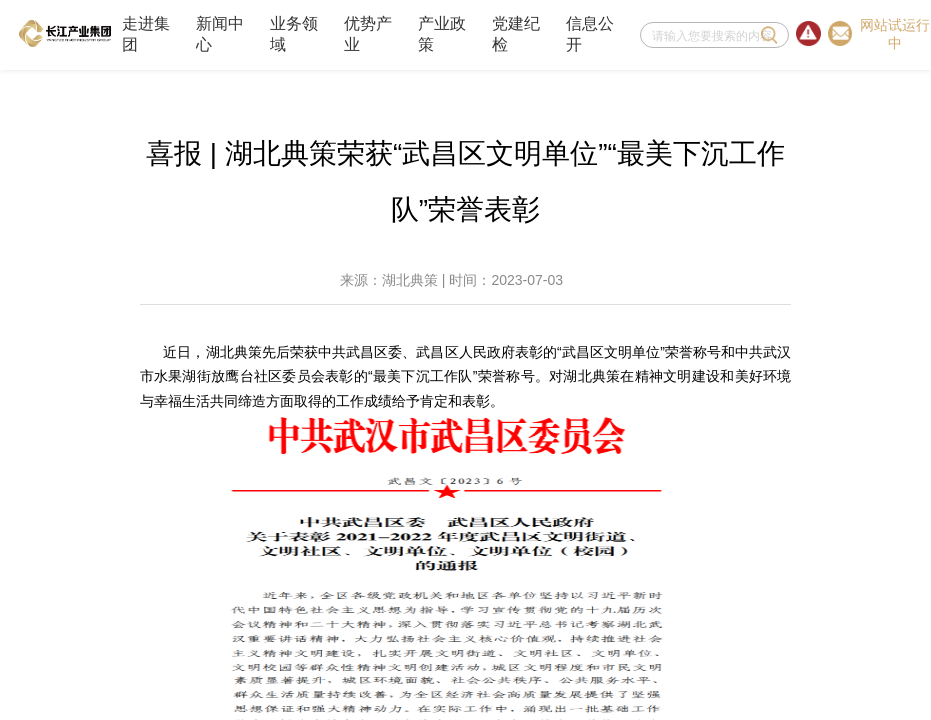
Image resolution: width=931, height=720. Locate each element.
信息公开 (590, 34)
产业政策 (442, 34)
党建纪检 (516, 34)
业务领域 (294, 34)
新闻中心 (220, 34)
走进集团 (146, 34)
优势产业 (368, 34)
